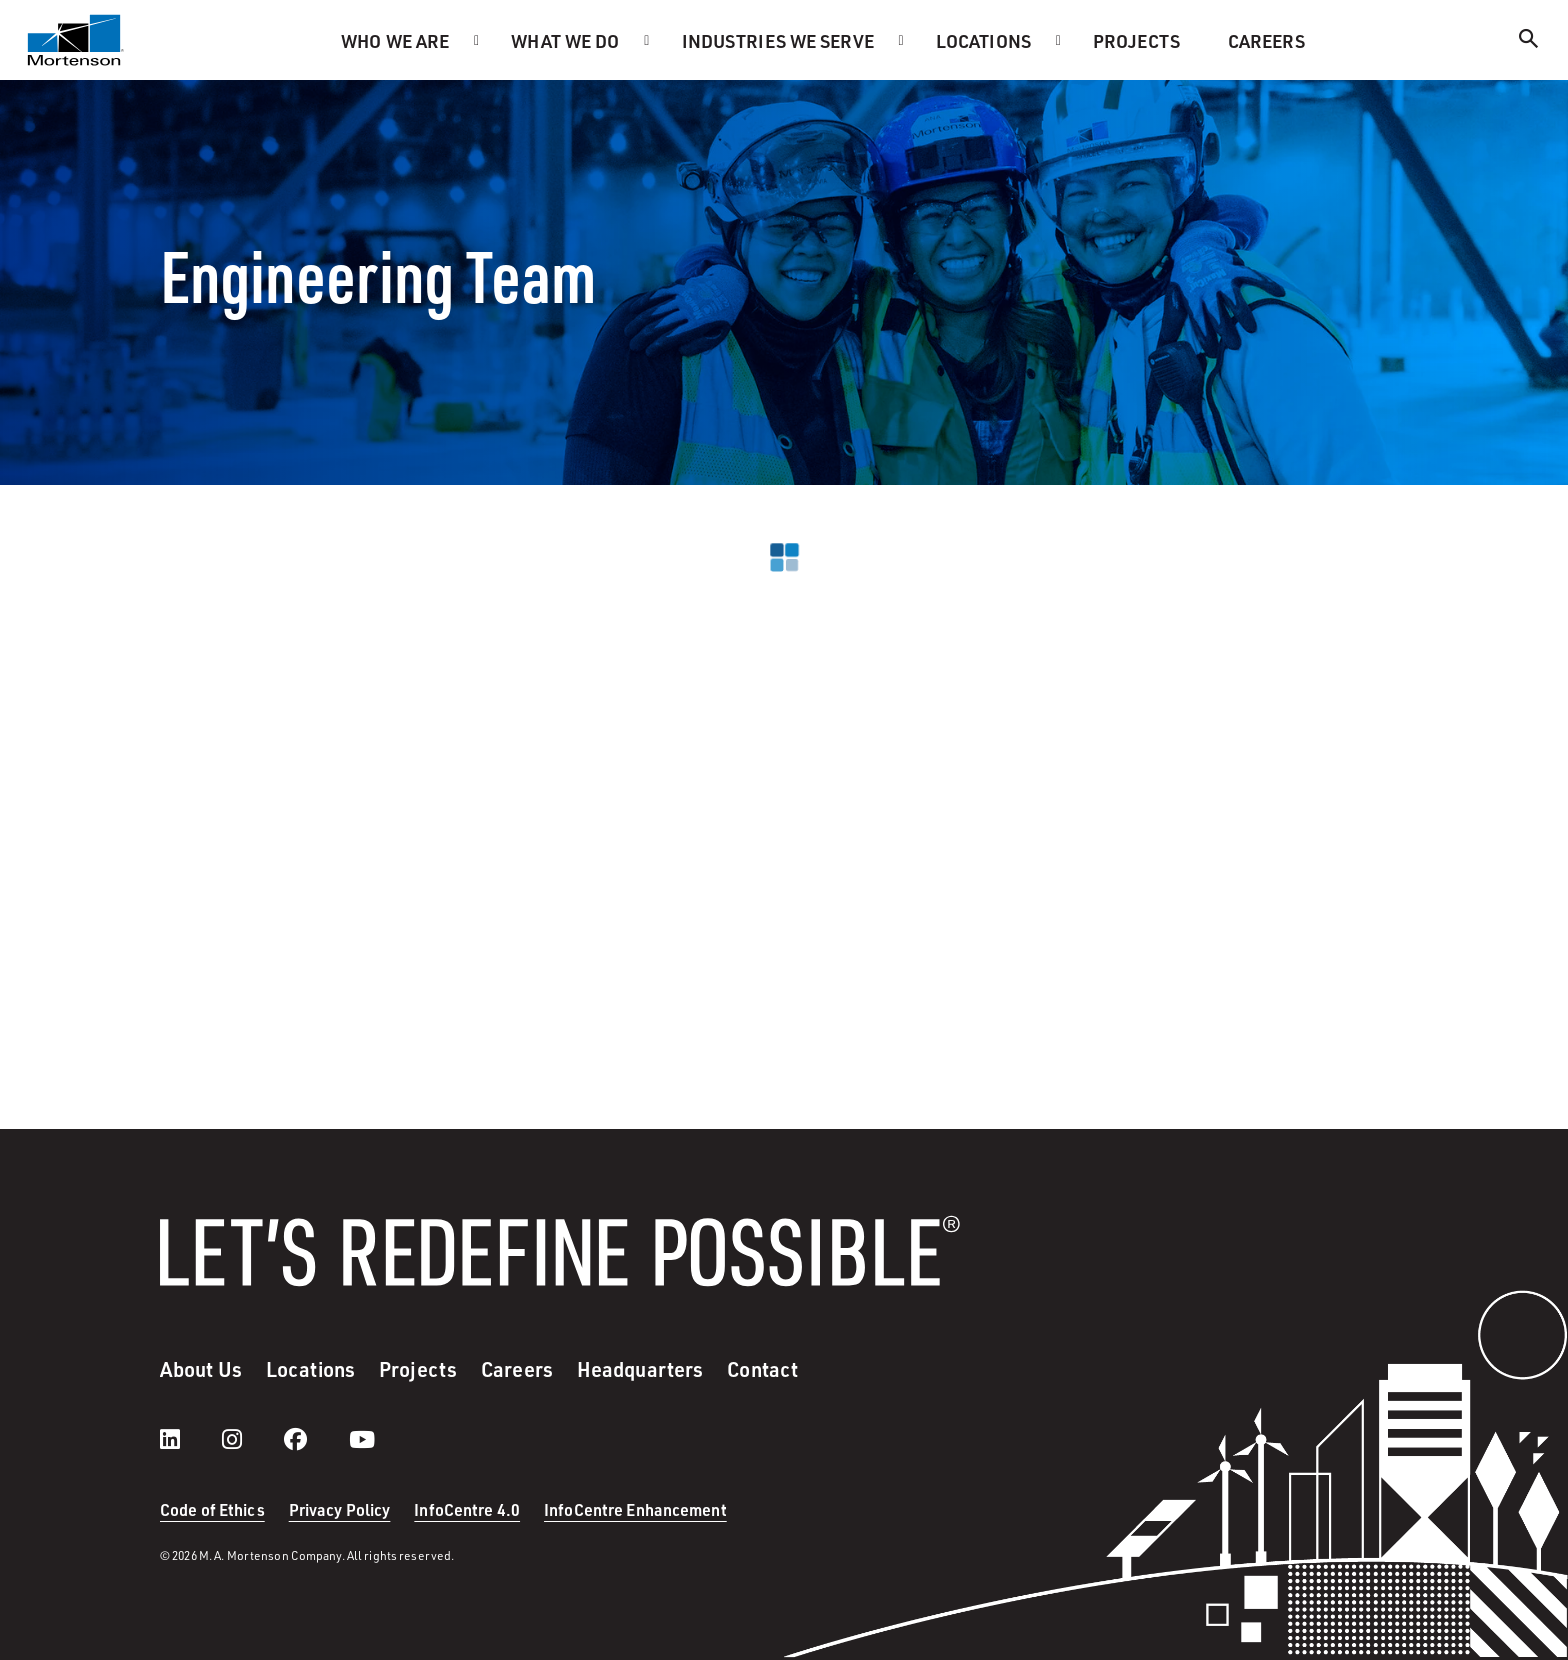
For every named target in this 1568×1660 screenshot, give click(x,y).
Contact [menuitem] (762, 1369)
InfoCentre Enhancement (635, 1509)
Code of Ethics (212, 1509)
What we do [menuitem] (565, 40)
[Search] (1529, 41)
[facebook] (315, 1439)
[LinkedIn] (190, 1439)
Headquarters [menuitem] (640, 1369)
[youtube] (362, 1439)
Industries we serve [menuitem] (778, 40)
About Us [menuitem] (201, 1369)
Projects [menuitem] (1136, 40)
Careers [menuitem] (1266, 40)
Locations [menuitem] (983, 40)
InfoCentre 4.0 (467, 1509)
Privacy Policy (340, 1509)
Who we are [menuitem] (395, 40)
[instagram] (252, 1439)
